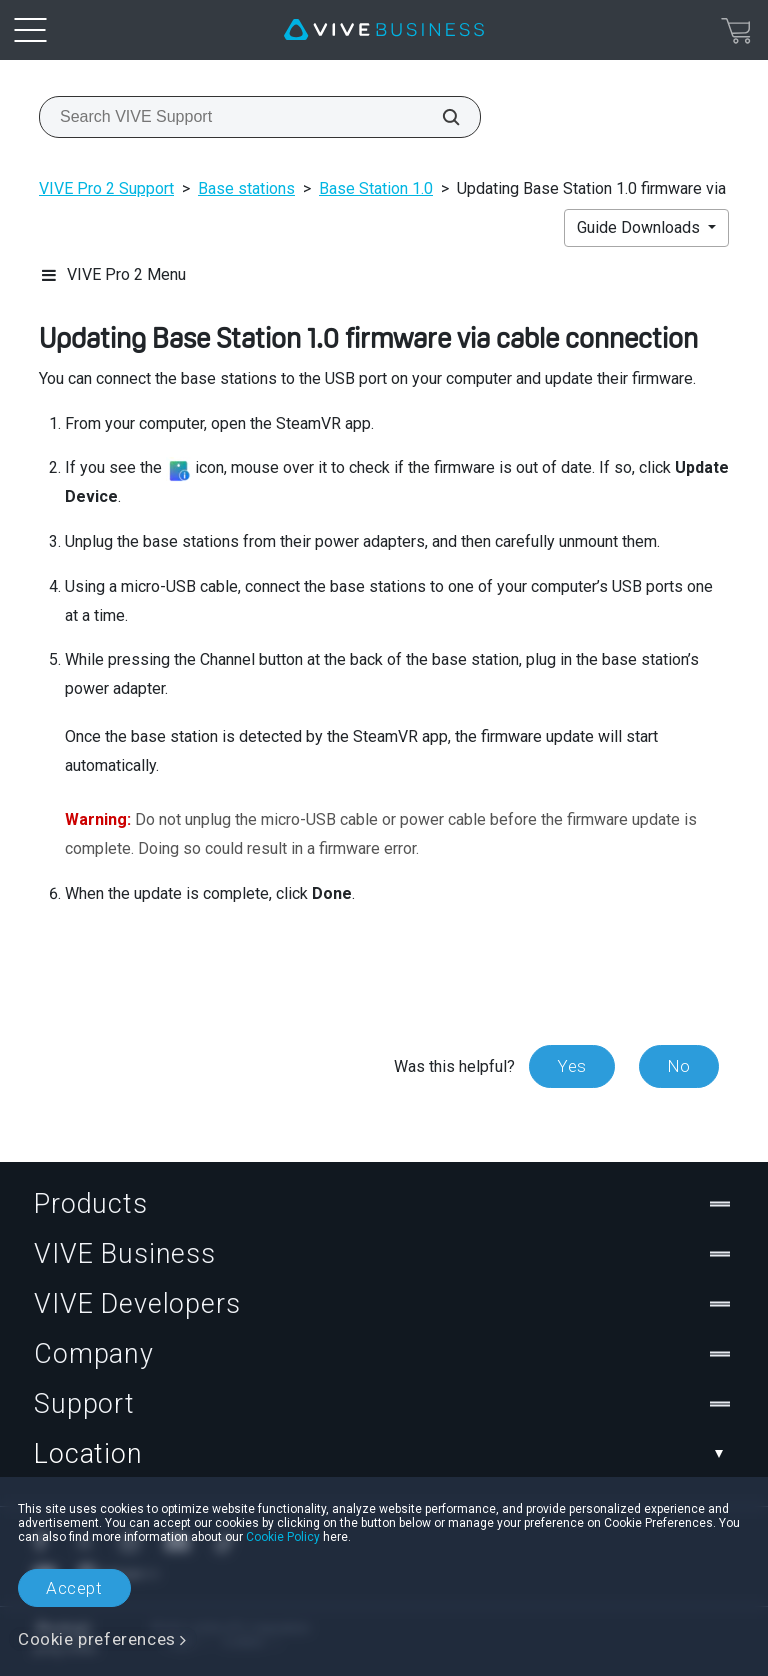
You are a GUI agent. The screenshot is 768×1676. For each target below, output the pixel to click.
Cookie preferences (97, 1639)
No (679, 1066)
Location (384, 1454)
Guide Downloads (640, 227)
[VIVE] (384, 30)
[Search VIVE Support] (440, 117)
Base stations (246, 188)
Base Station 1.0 (376, 188)
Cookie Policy (283, 1537)
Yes (572, 1066)
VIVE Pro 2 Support (106, 188)
